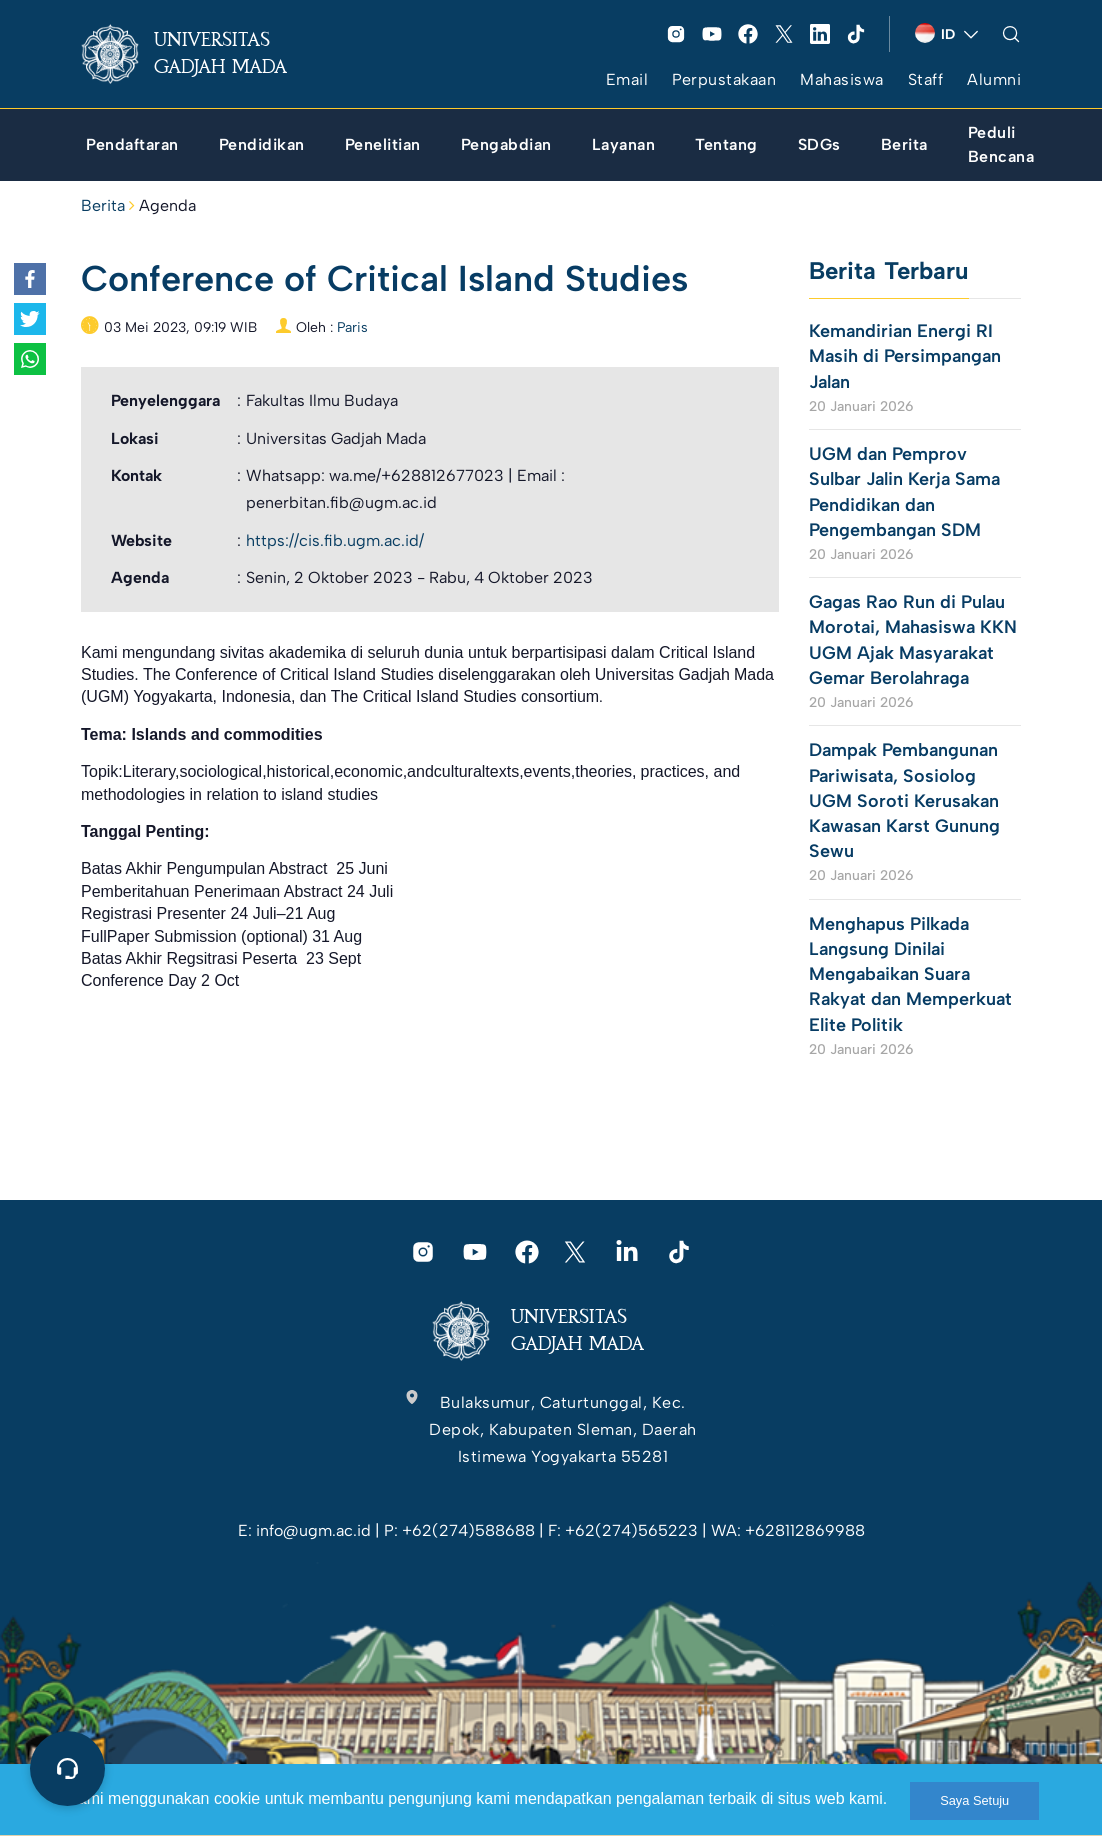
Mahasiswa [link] (842, 79)
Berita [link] (103, 205)
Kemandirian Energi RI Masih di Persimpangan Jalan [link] (905, 356)
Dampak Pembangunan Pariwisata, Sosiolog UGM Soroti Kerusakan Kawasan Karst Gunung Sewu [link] (904, 800)
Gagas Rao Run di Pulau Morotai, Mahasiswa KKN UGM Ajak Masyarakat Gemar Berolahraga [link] (913, 640)
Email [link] (627, 79)
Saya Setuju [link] (974, 1800)
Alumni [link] (994, 79)
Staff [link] (926, 79)
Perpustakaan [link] (724, 79)
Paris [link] (352, 327)
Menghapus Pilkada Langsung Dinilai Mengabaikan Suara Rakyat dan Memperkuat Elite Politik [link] (910, 974)
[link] (200, 54)
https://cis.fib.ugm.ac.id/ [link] (335, 540)
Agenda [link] (167, 205)
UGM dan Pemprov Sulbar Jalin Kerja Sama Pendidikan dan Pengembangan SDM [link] (904, 492)
